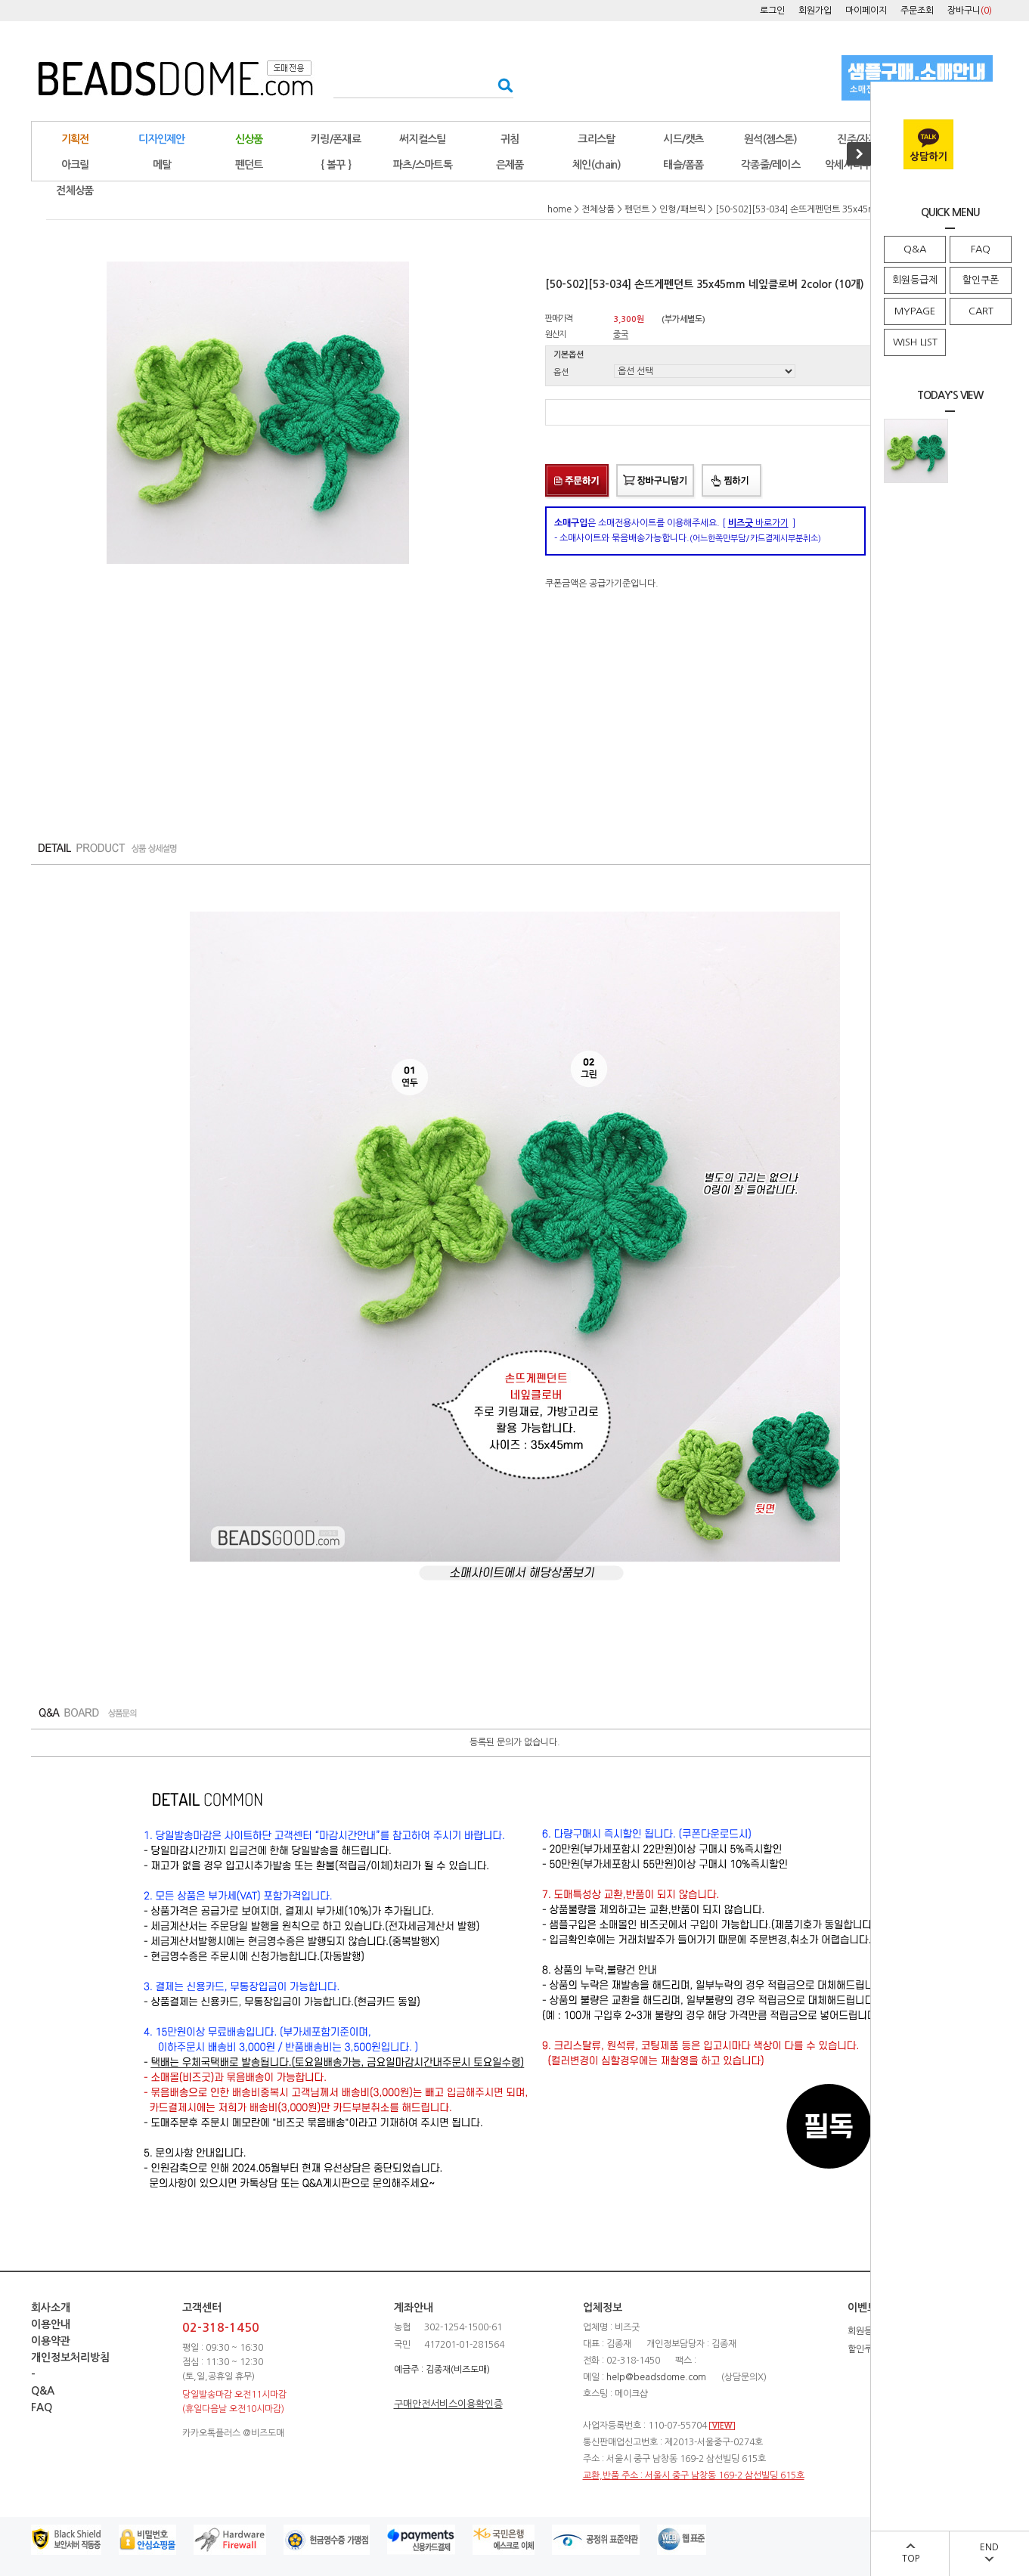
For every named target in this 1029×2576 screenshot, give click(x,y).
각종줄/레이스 (770, 164)
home (559, 209)
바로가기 (758, 523)
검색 (500, 85)
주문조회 (917, 10)
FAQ (980, 249)
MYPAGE (914, 311)
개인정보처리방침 (70, 2357)
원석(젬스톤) (770, 139)
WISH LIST (915, 342)
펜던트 (249, 164)
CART (981, 311)
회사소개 (50, 2307)
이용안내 (50, 2324)
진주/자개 (857, 139)
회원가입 (815, 10)
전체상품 (74, 190)
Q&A (914, 249)
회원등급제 (915, 280)
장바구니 (969, 10)
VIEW (722, 2426)
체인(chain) (596, 164)
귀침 (510, 139)
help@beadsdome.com (656, 2377)
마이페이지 (866, 10)
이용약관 (50, 2341)
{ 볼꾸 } (336, 164)
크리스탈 (596, 139)
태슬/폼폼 (683, 164)
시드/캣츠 (683, 139)
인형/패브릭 (682, 209)
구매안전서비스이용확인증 (448, 2404)
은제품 (510, 164)
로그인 (772, 10)
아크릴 (75, 164)
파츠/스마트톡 (422, 164)
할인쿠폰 (980, 280)
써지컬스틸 (422, 139)
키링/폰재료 (336, 139)
